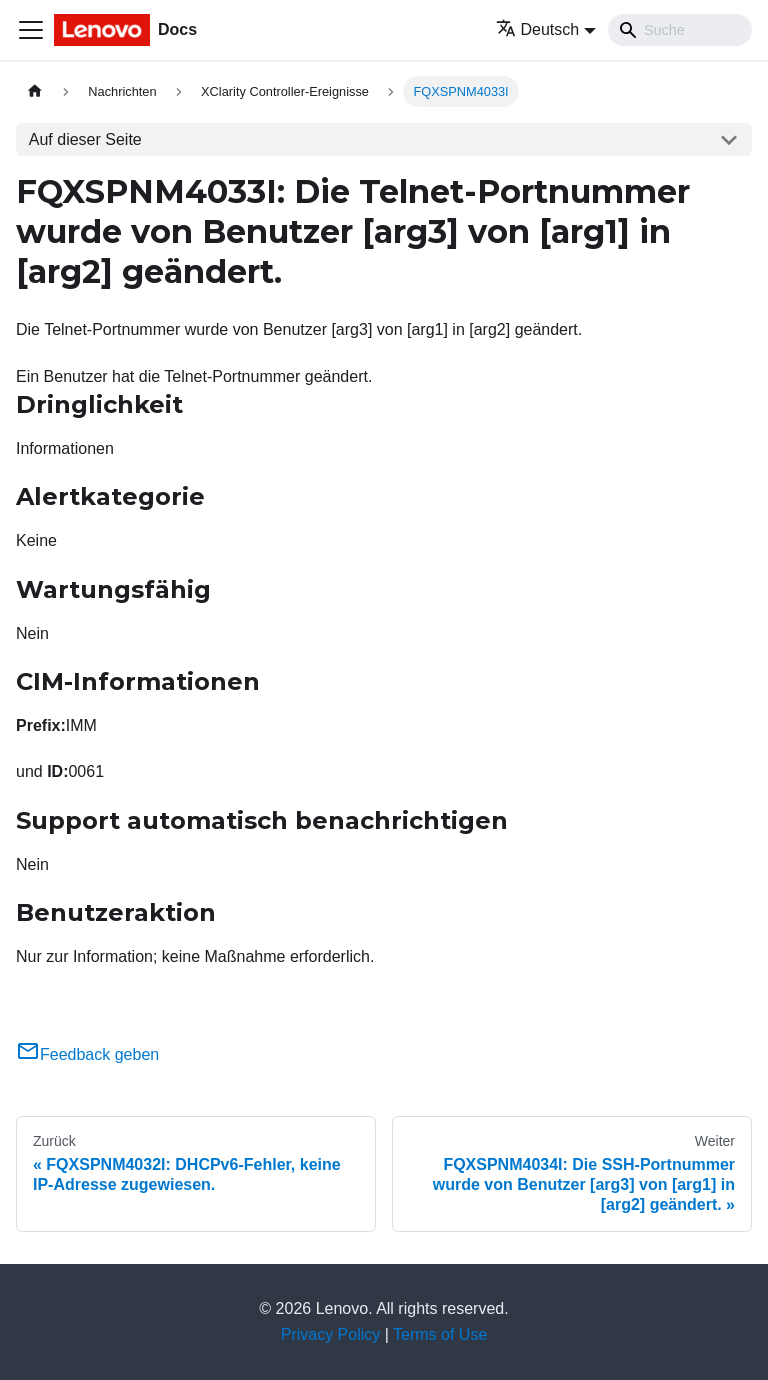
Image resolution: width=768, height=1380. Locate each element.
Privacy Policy (331, 1334)
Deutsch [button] (538, 29)
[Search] (680, 30)
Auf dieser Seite (85, 139)
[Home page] (35, 91)
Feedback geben (87, 1054)
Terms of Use (440, 1334)
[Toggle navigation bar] (31, 30)
